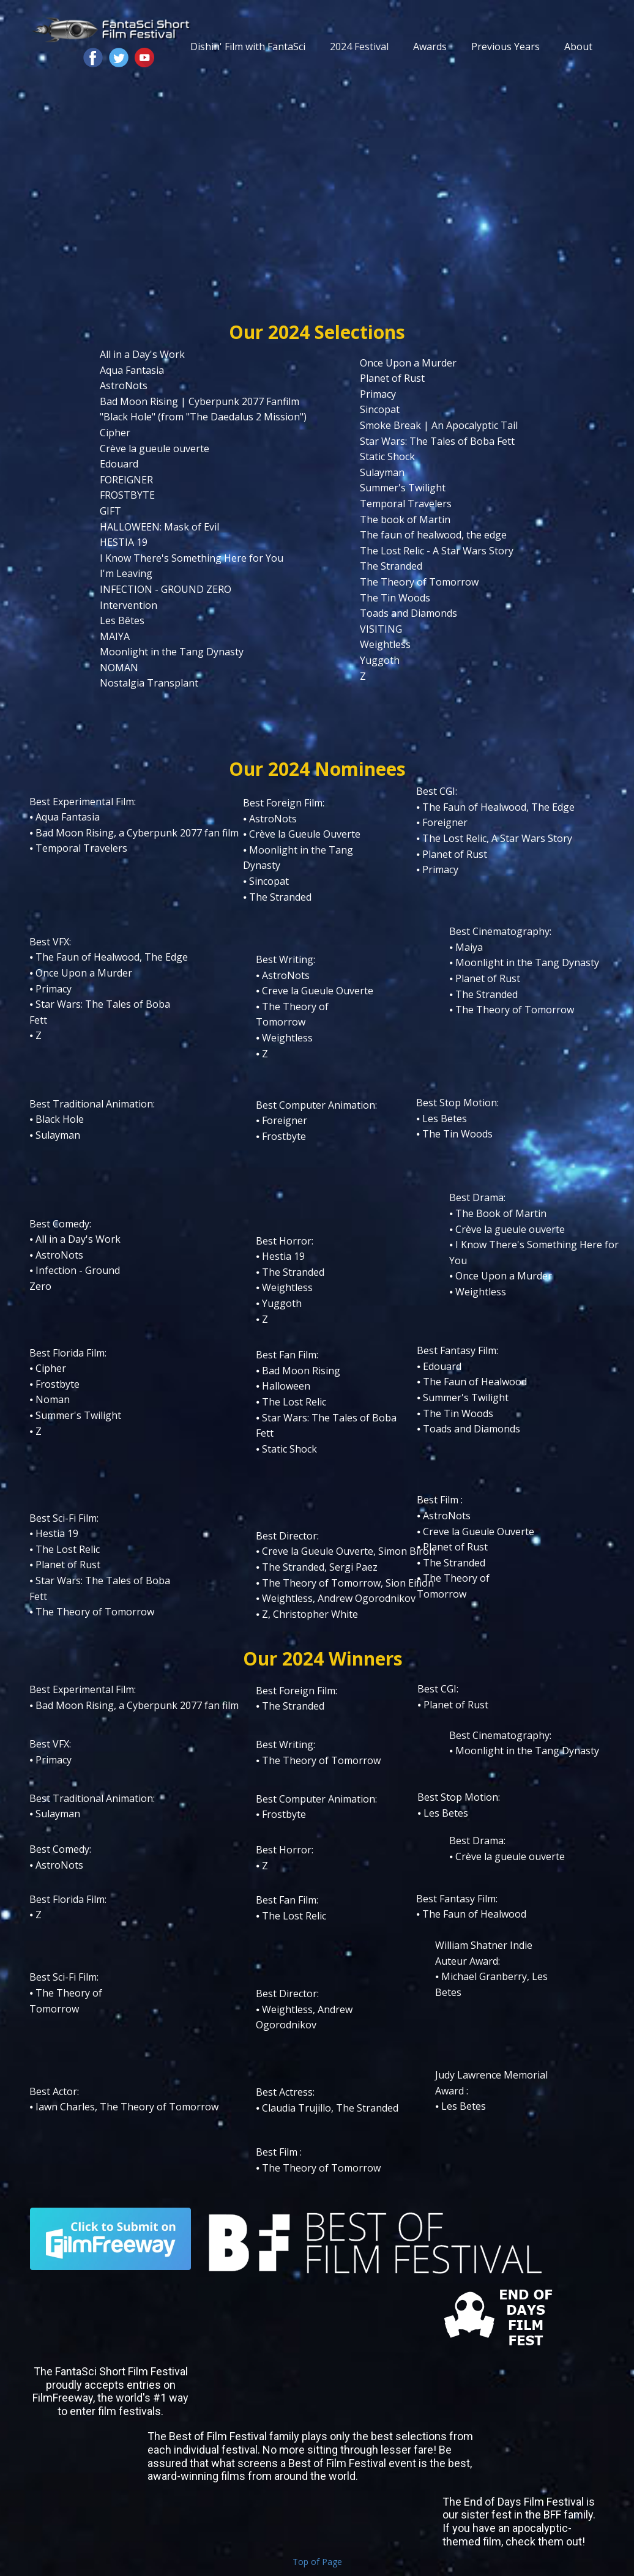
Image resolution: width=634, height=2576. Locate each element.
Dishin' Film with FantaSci (247, 46)
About (578, 46)
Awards (430, 46)
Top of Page (317, 2561)
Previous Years (505, 46)
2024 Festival (359, 46)
